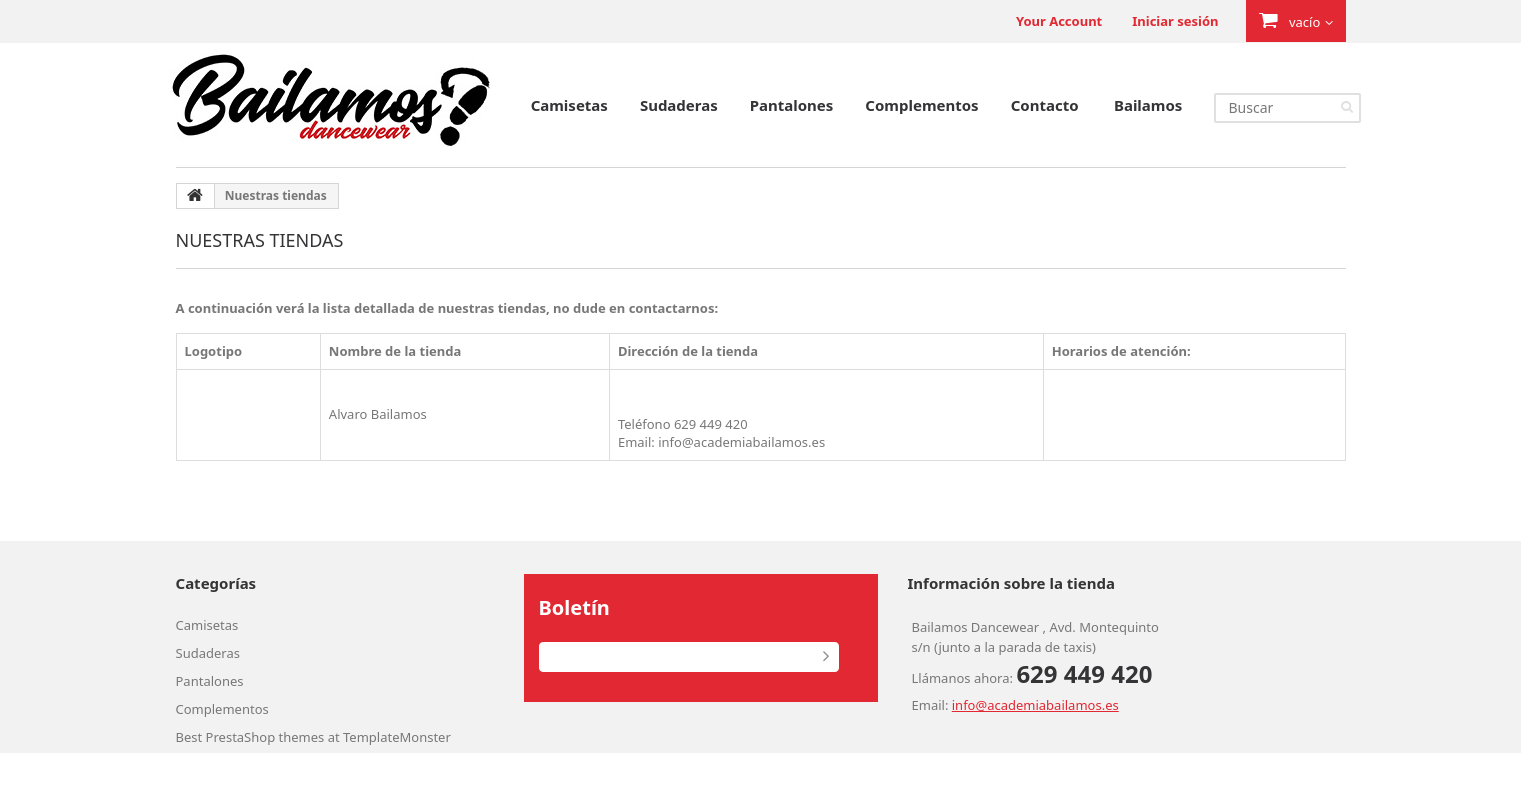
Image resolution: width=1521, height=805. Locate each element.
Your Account (1059, 21)
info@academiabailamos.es (1035, 705)
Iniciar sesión (1175, 21)
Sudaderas (679, 105)
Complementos (921, 105)
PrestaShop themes (265, 737)
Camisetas (569, 105)
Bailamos (1148, 105)
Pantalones (792, 105)
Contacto (1045, 105)
